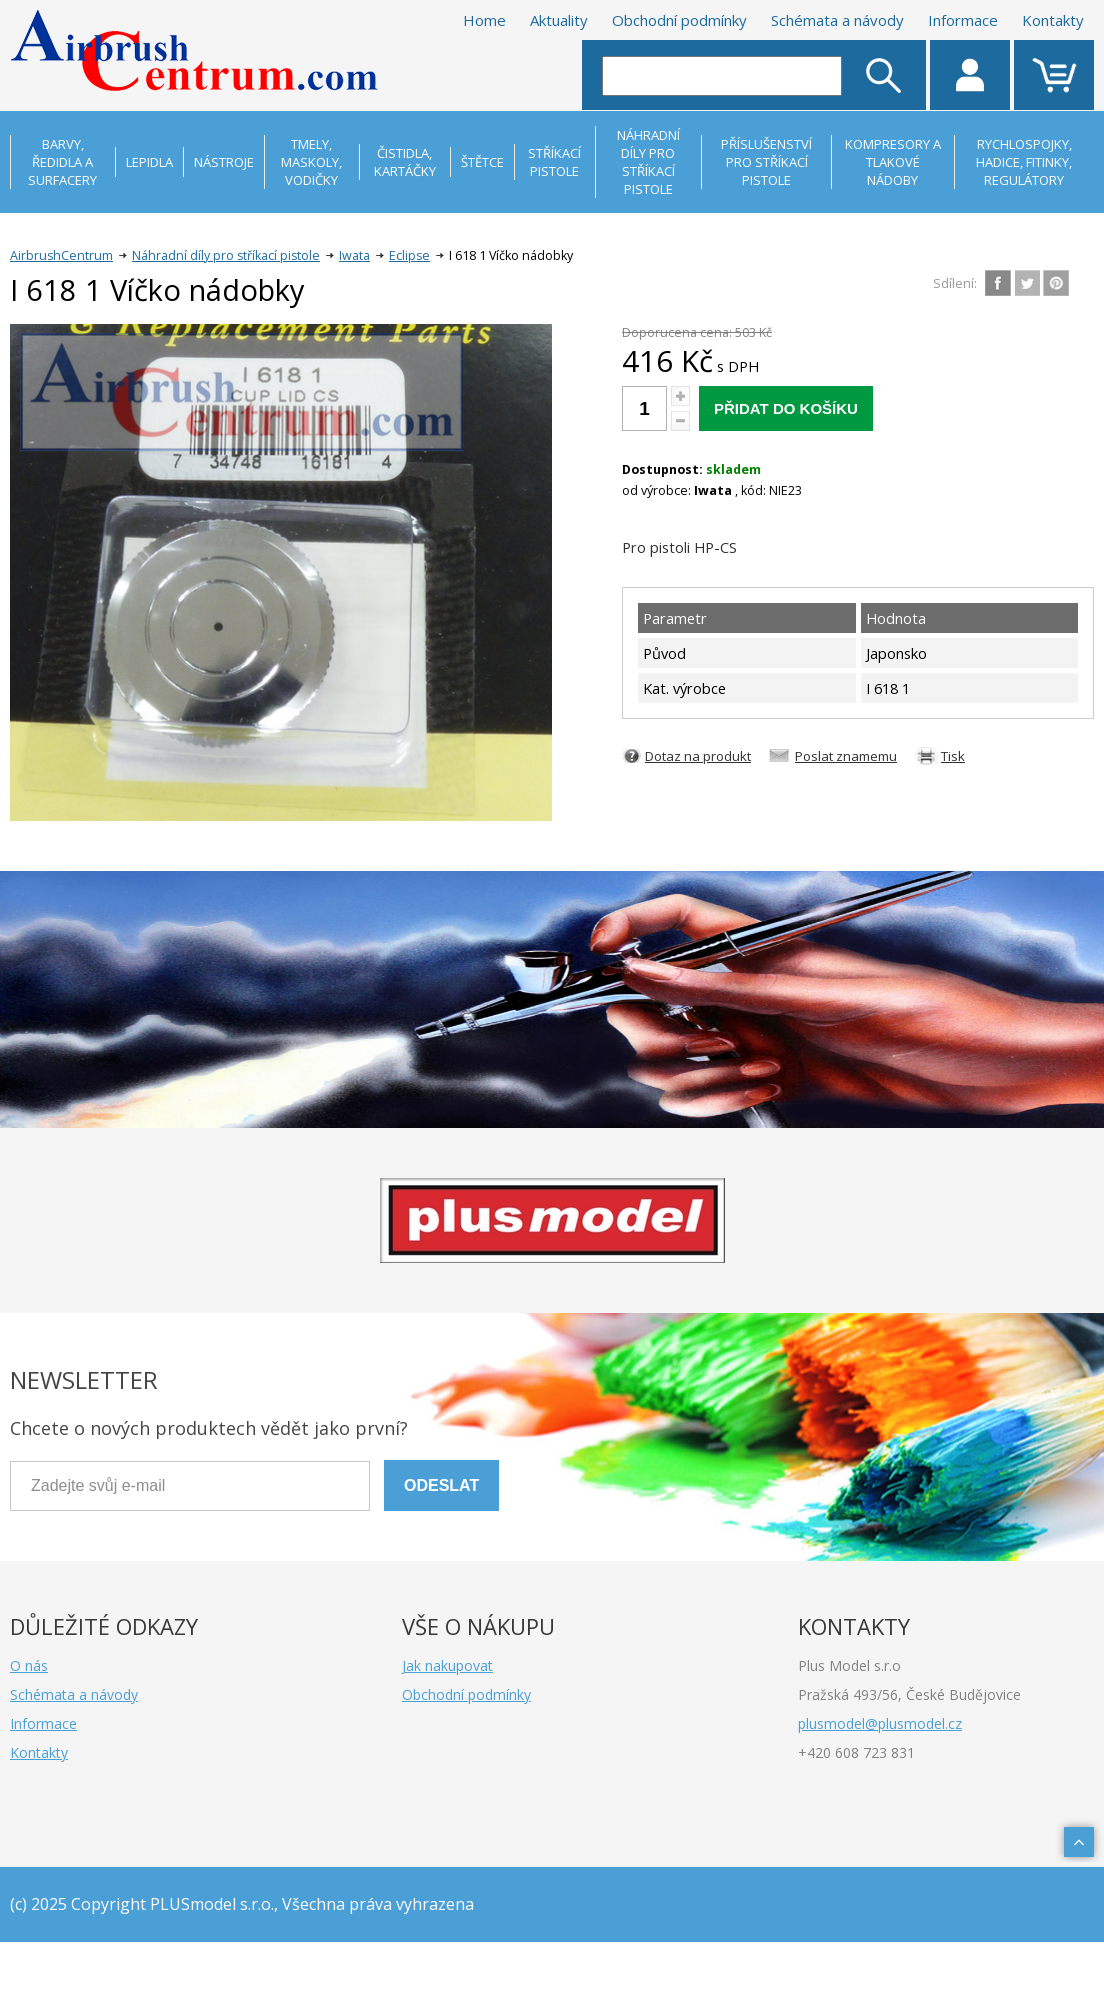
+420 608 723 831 (856, 1752)
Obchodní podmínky (679, 20)
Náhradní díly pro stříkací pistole (226, 255)
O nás (29, 1665)
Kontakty (1053, 20)
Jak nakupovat (447, 1665)
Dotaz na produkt (698, 756)
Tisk (953, 756)
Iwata (354, 255)
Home (484, 20)
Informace (963, 20)
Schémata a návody (837, 20)
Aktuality (559, 20)
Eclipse (409, 255)
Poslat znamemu (846, 756)
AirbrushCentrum (61, 255)
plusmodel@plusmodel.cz (880, 1723)
